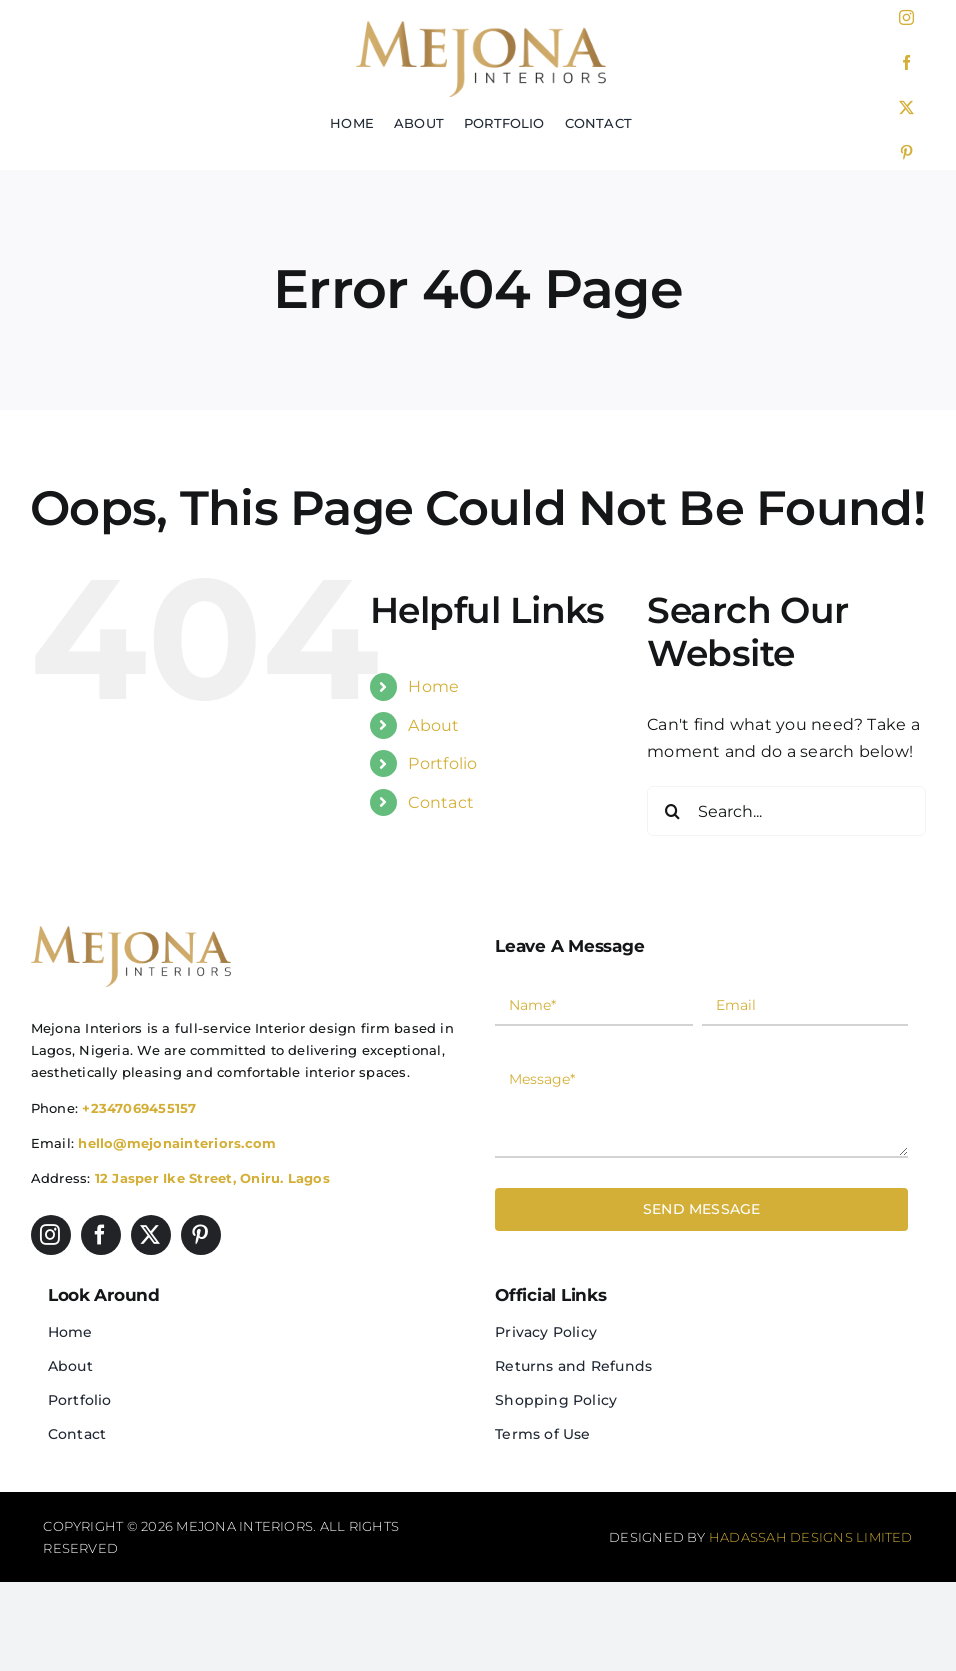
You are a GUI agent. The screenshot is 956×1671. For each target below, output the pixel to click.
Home (433, 686)
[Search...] (786, 811)
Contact (441, 802)
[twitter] (906, 107)
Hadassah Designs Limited (811, 1537)
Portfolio (442, 763)
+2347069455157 (139, 1108)
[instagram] (906, 17)
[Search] (672, 811)
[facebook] (906, 62)
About (433, 725)
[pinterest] (906, 152)
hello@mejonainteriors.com (177, 1143)
